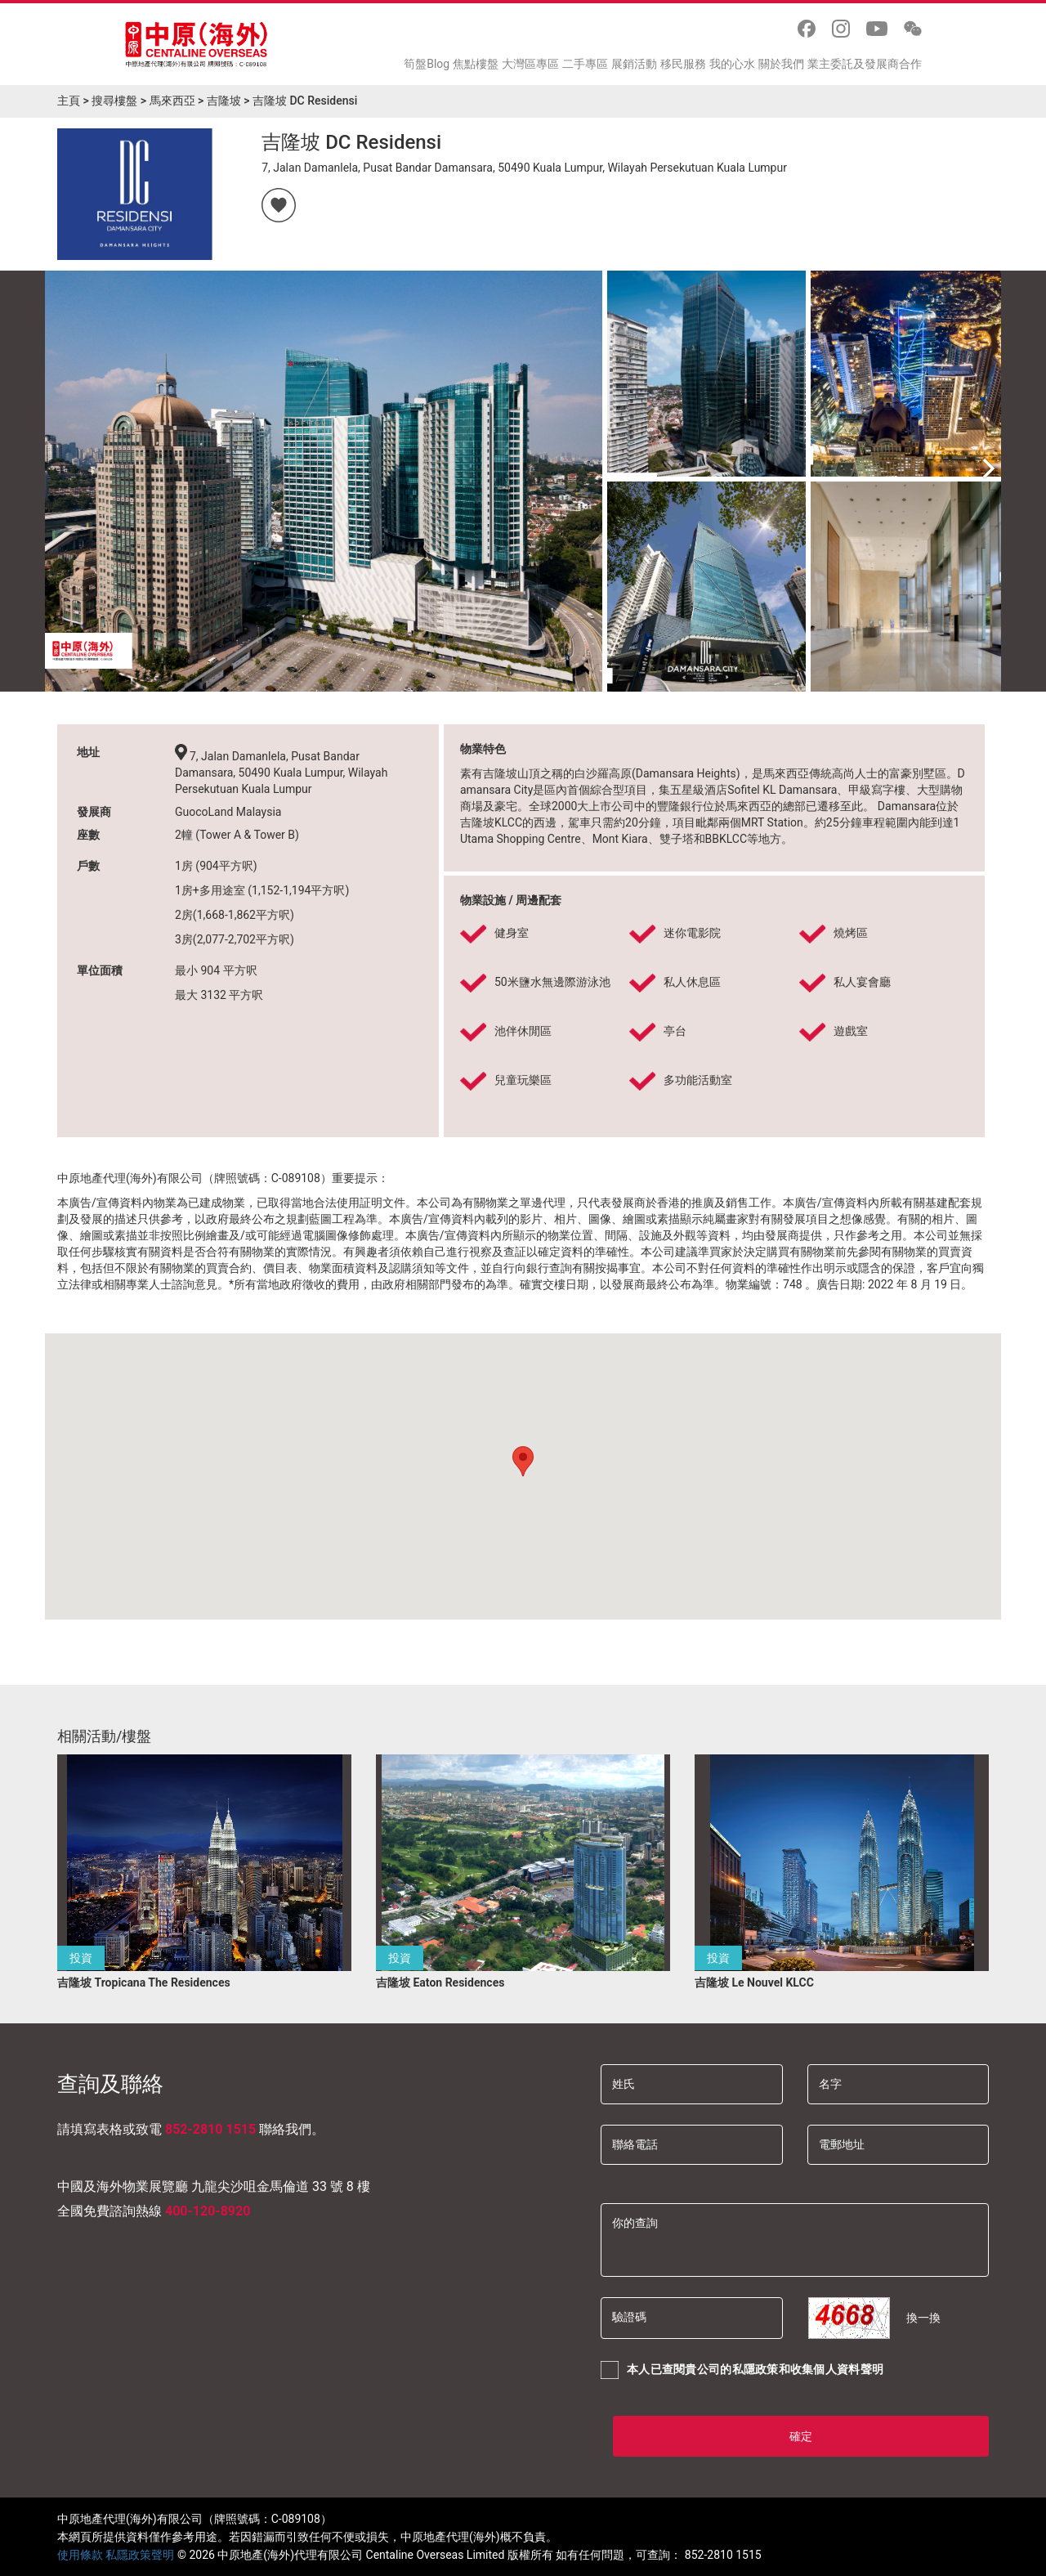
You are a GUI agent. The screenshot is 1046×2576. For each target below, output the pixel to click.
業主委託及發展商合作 (864, 63)
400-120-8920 (207, 2211)
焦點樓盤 (475, 63)
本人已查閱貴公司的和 (742, 2370)
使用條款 (80, 2554)
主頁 (68, 100)
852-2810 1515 (210, 2129)
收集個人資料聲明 (836, 2369)
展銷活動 (634, 63)
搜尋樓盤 (114, 100)
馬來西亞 (172, 100)
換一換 (923, 2317)
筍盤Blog (426, 63)
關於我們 (781, 63)
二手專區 (585, 63)
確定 (800, 2436)
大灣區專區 (530, 63)
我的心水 (732, 63)
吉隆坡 (224, 100)
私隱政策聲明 (139, 2554)
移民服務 (683, 63)
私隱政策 (755, 2369)
